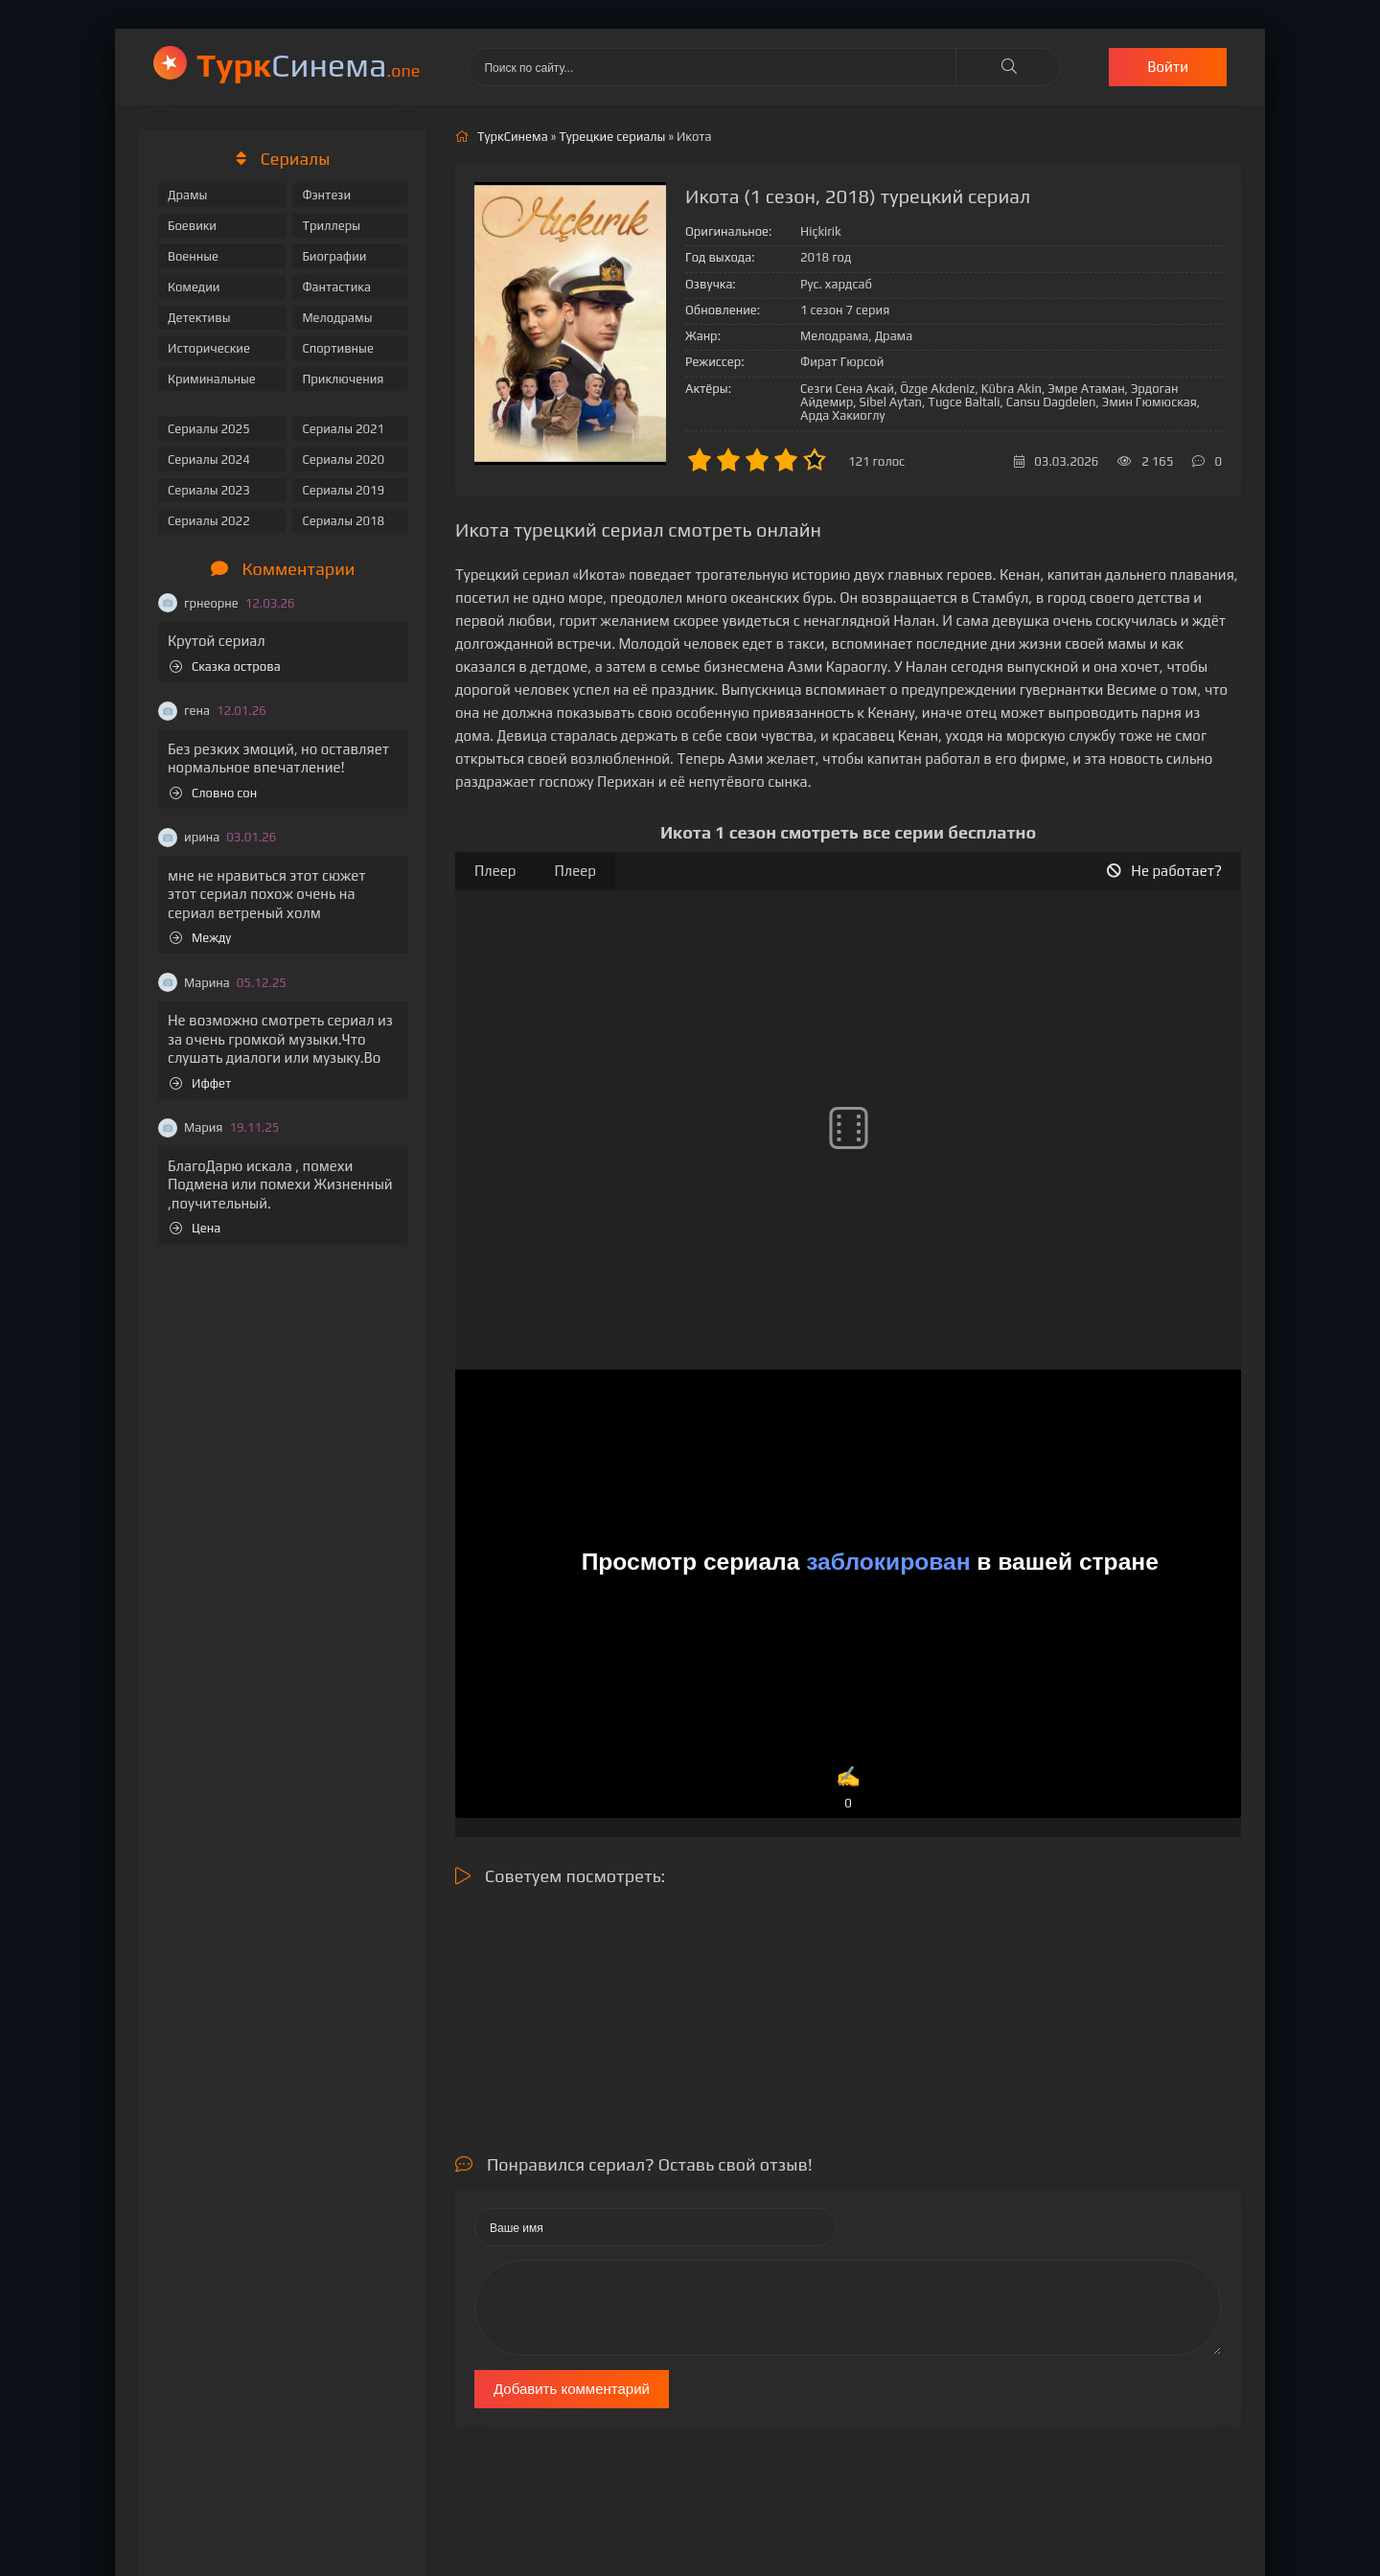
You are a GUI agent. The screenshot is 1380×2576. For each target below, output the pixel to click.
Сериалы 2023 (209, 490)
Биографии (334, 256)
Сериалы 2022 (209, 521)
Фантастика (336, 287)
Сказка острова (225, 666)
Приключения (342, 379)
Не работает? (1164, 870)
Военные (193, 256)
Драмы (187, 195)
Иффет (200, 1083)
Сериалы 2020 (343, 459)
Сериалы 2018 (343, 521)
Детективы (199, 317)
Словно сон (213, 793)
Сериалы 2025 (209, 429)
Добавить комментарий (572, 2388)
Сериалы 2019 (343, 490)
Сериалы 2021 (343, 429)
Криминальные (212, 379)
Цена (195, 1228)
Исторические (209, 348)
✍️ (848, 1788)
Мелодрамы (337, 317)
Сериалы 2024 (209, 459)
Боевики (192, 225)
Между (200, 938)
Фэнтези (326, 195)
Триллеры (331, 225)
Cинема (308, 64)
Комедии (194, 287)
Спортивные (337, 348)
